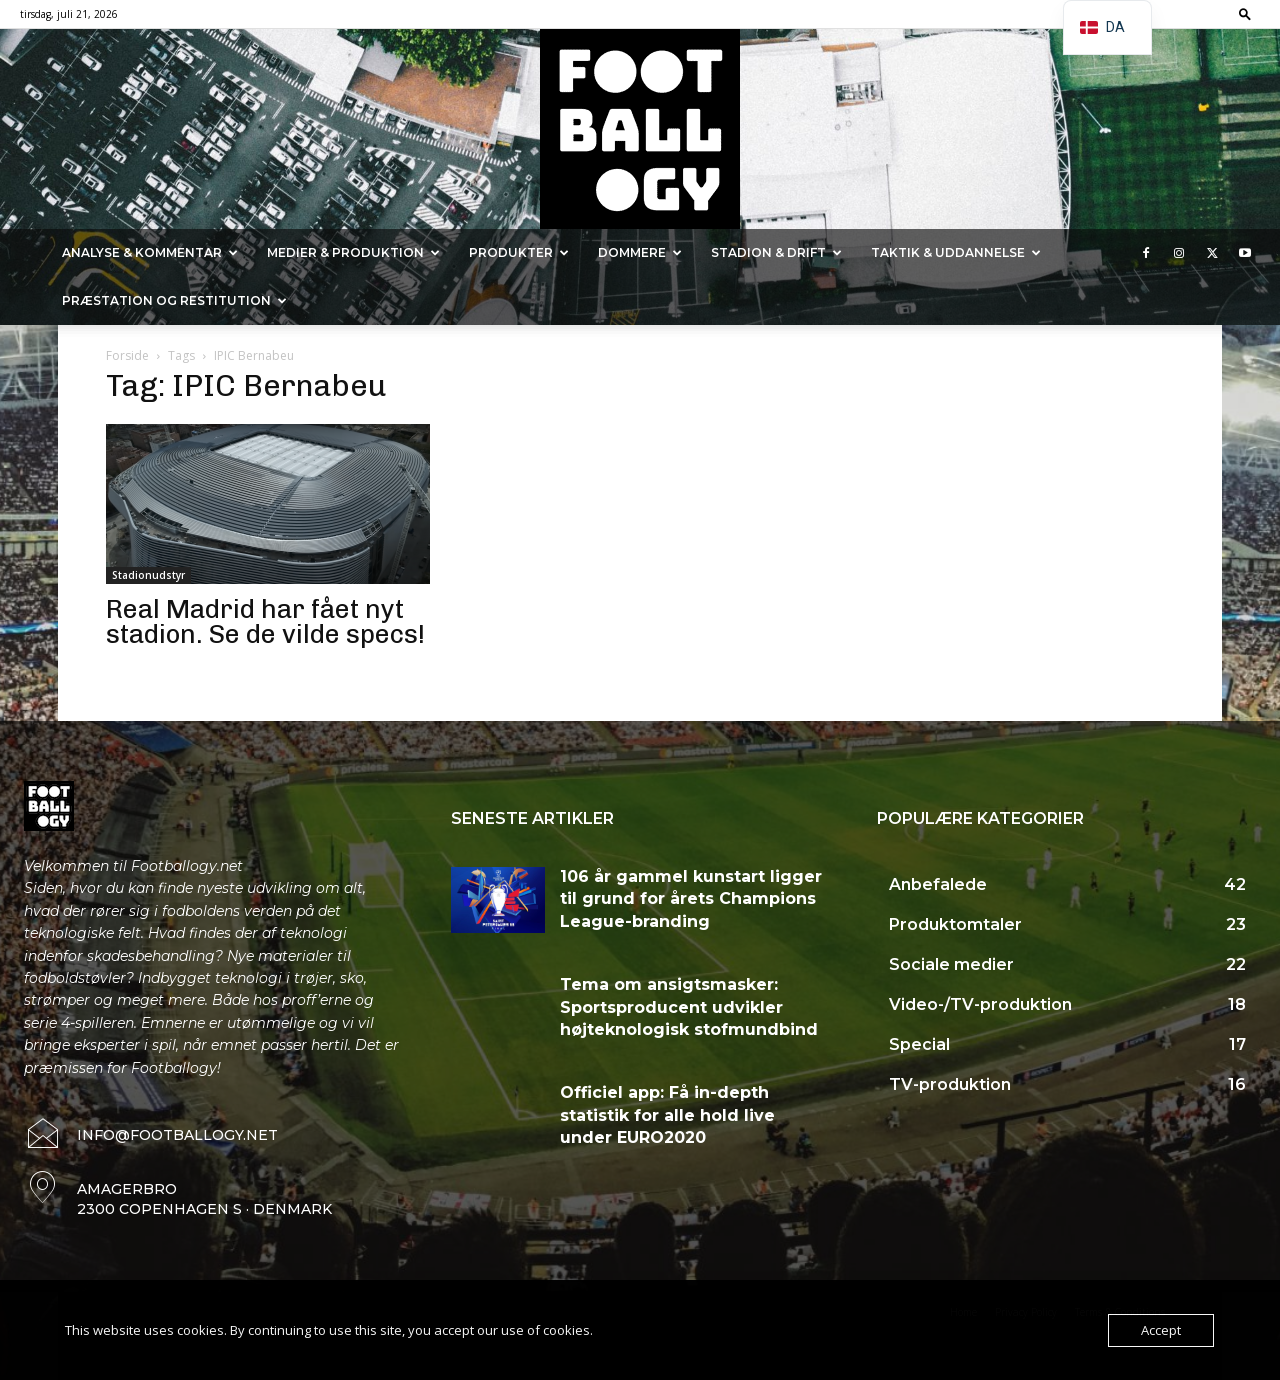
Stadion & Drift (776, 252)
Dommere (640, 252)
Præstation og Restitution (174, 300)
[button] (1245, 13)
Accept (1161, 1330)
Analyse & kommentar (150, 252)
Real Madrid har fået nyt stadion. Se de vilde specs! (265, 622)
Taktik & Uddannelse (956, 252)
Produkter (519, 252)
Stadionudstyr (148, 575)
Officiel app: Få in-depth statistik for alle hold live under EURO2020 (667, 1115)
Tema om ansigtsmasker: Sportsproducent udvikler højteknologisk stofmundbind (689, 1007)
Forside (127, 355)
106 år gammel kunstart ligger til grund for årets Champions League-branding (691, 899)
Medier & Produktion (353, 252)
